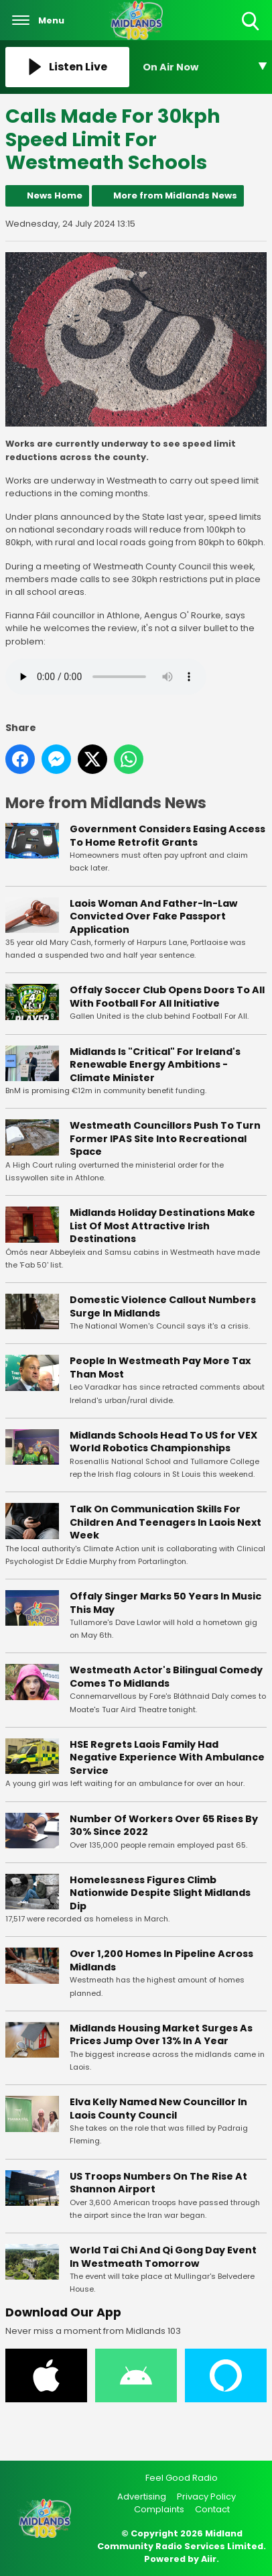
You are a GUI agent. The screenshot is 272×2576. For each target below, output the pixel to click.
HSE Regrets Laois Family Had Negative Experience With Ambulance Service (167, 1757)
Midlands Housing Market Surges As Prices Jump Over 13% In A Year (161, 2034)
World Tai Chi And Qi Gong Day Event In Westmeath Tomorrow (163, 2256)
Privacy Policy (206, 2496)
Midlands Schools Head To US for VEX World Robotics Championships (163, 1441)
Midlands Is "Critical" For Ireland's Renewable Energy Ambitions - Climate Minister (155, 1064)
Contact (212, 2509)
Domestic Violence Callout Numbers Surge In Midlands (163, 1306)
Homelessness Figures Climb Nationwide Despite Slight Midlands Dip (160, 1892)
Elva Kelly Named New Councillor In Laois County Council (158, 2108)
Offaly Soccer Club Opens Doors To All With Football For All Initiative (167, 996)
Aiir (208, 2559)
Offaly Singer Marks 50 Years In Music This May (165, 1602)
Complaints (159, 2509)
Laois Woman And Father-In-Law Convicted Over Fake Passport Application (153, 916)
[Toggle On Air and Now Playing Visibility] (205, 67)
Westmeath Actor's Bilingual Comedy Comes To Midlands (166, 1676)
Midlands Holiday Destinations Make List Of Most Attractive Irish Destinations (162, 1225)
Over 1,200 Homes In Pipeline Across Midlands (161, 1960)
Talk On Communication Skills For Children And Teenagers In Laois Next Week (165, 1522)
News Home (54, 195)
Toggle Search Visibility (251, 21)
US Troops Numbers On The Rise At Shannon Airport (158, 2182)
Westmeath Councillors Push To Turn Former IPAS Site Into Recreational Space (165, 1138)
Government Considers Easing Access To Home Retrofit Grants (167, 835)
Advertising (141, 2496)
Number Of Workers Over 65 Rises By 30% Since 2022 (164, 1824)
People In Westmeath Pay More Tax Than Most (160, 1367)
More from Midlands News (175, 195)
